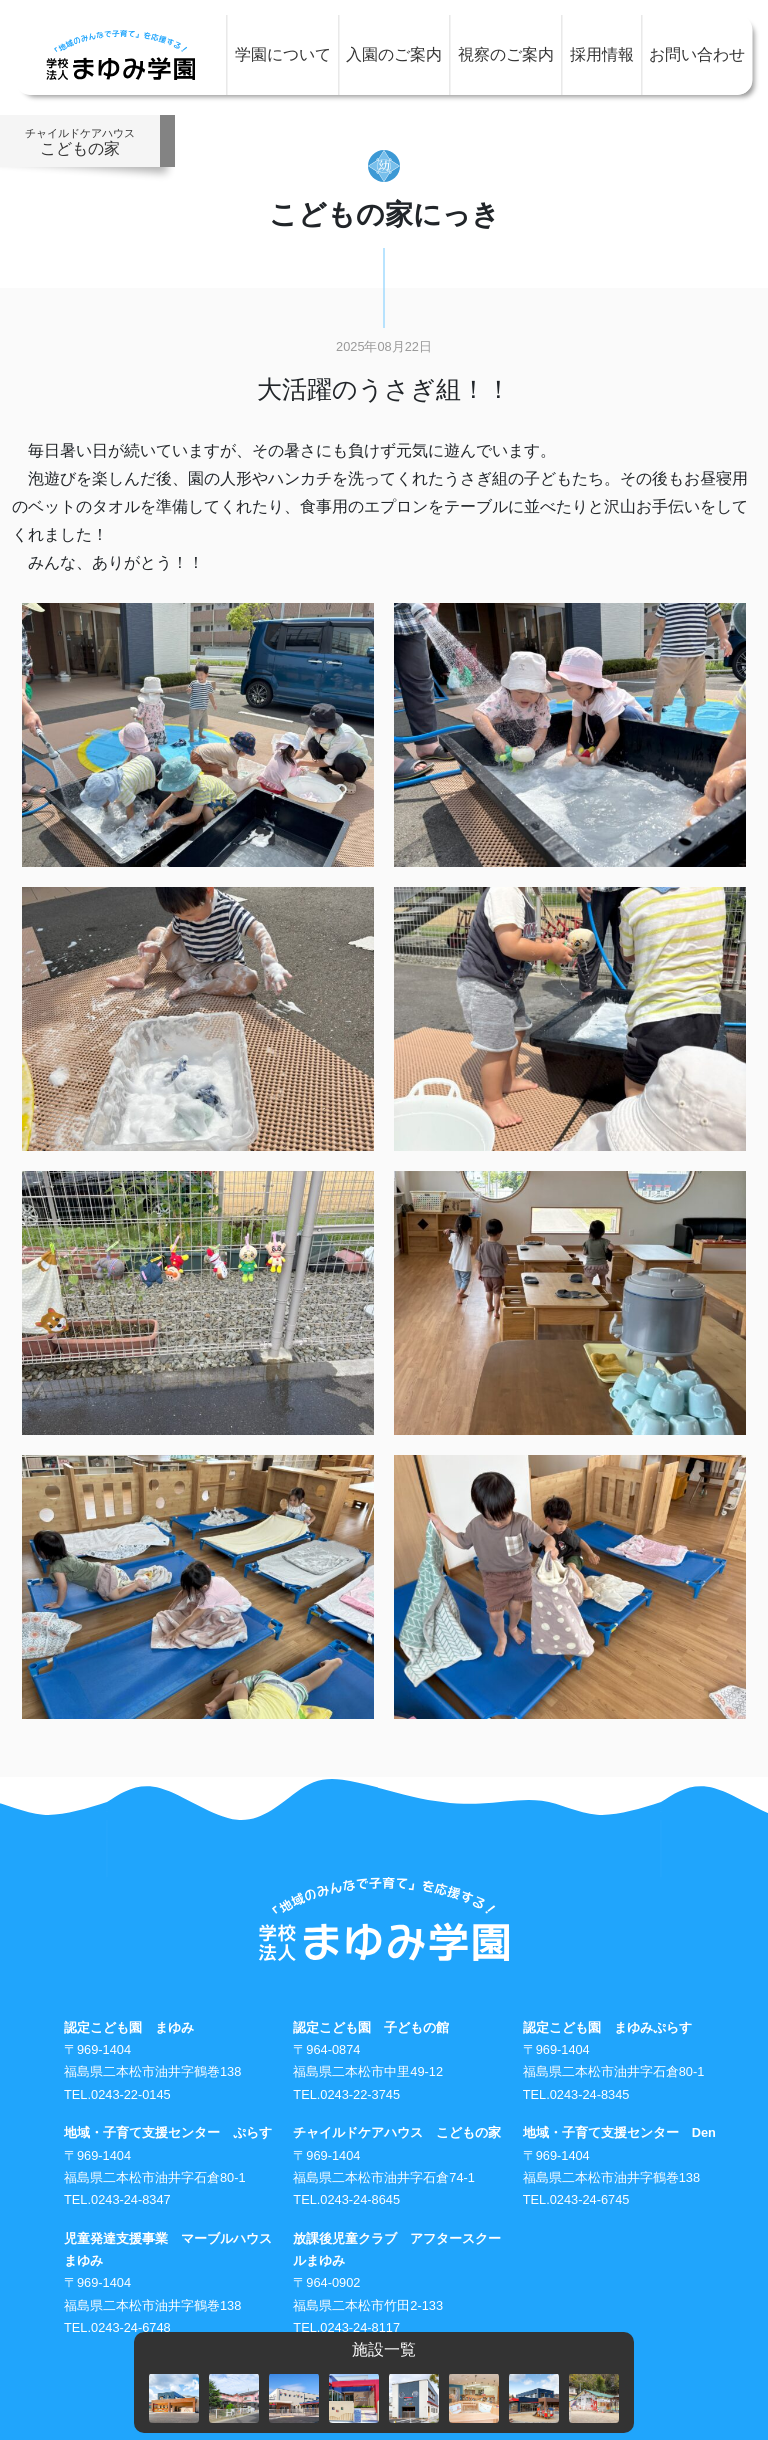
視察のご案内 (506, 54)
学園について (283, 54)
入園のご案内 (394, 54)
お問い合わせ (697, 54)
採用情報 (602, 54)
